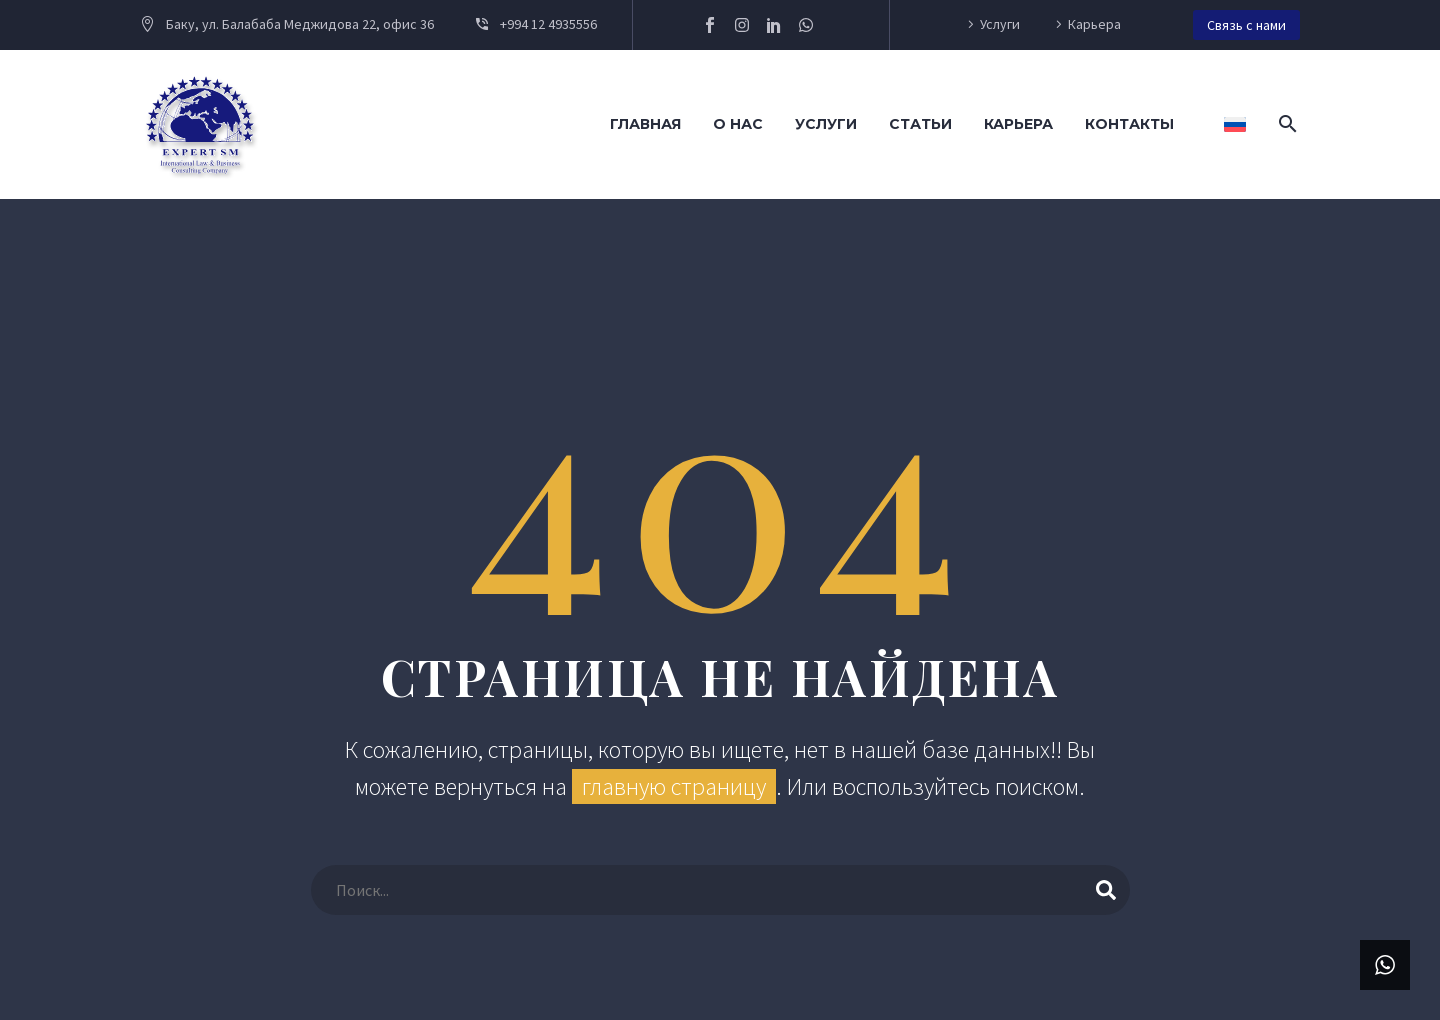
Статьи (920, 124)
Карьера (1094, 24)
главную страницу (674, 786)
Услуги (1000, 24)
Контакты (1129, 124)
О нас (738, 124)
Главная (645, 124)
